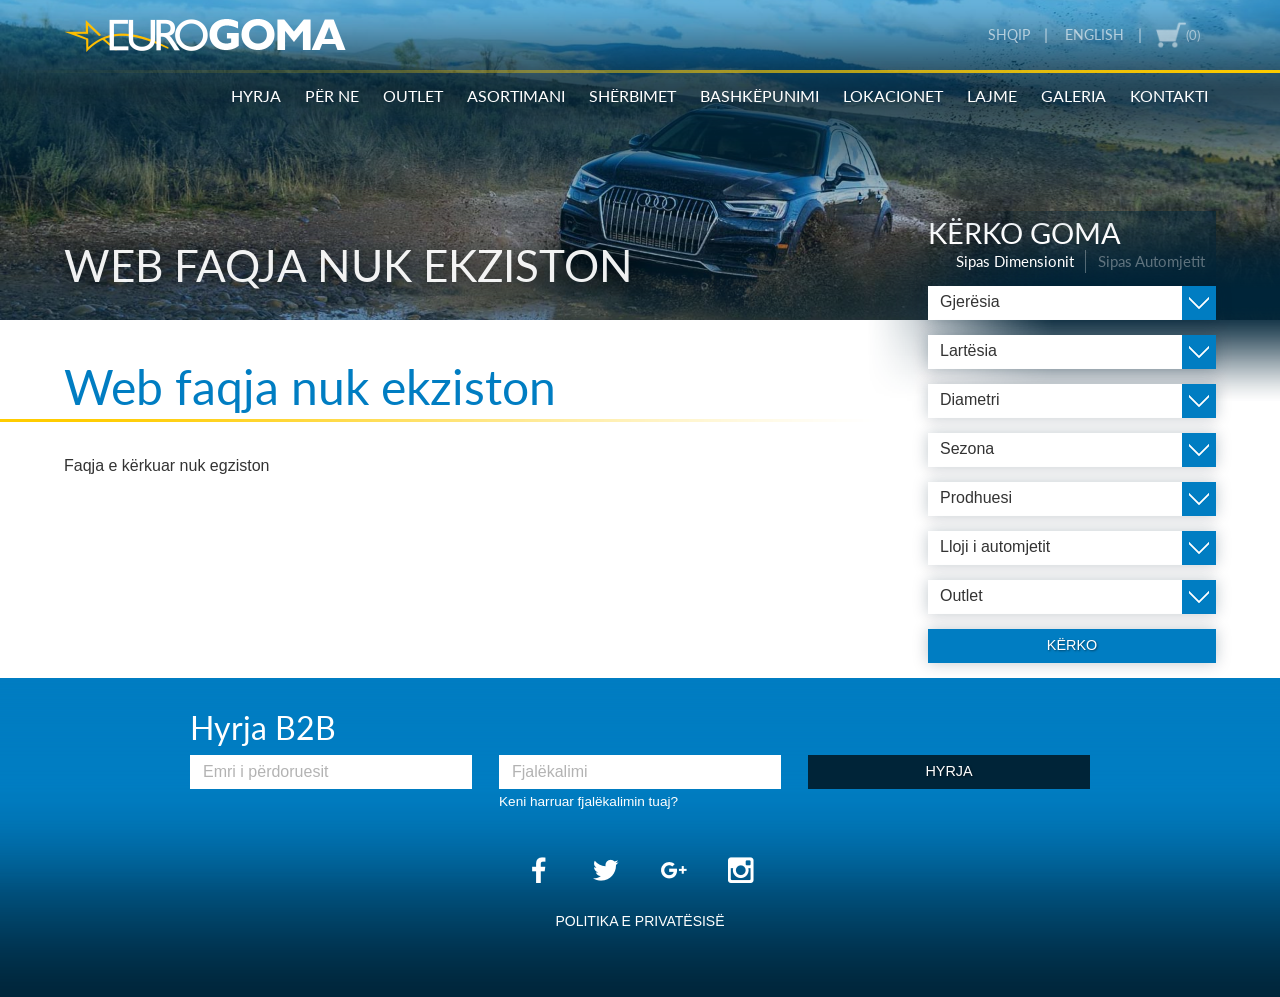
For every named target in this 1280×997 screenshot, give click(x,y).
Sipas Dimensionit (1015, 261)
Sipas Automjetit (1151, 261)
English (1094, 35)
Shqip (1009, 35)
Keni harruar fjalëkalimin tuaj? (588, 801)
